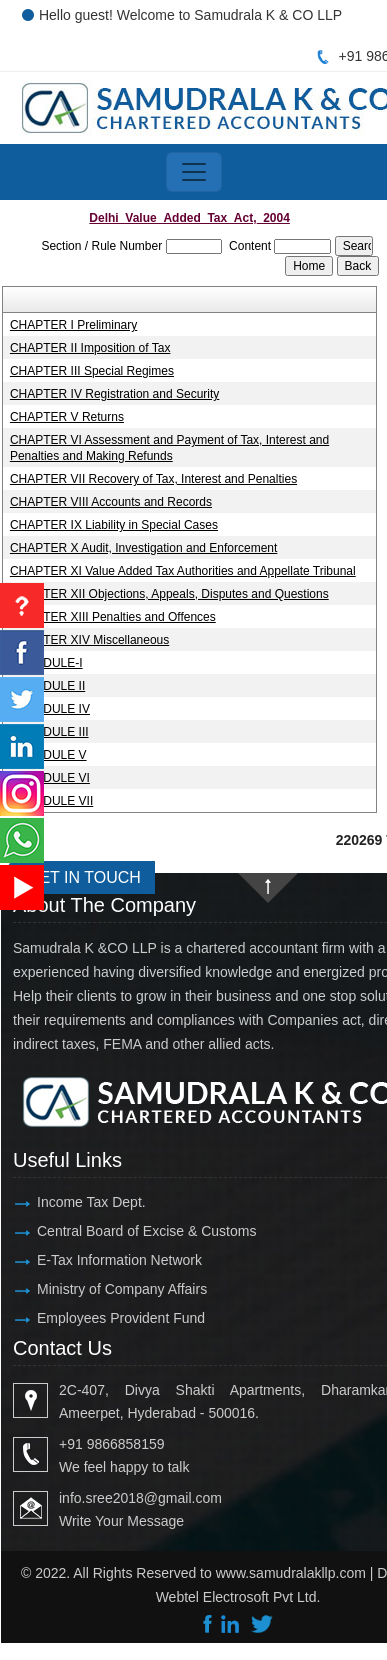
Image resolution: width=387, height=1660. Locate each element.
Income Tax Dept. (91, 1202)
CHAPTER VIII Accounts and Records (111, 502)
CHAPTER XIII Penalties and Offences (113, 617)
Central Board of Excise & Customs (146, 1231)
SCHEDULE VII (51, 801)
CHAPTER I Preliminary (73, 325)
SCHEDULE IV (50, 709)
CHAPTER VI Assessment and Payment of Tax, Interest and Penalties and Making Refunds (169, 448)
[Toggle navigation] (194, 172)
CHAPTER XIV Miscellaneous (89, 640)
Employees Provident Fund (121, 1318)
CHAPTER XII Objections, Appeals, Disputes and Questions (169, 594)
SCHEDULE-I (46, 663)
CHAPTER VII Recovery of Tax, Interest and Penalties (153, 479)
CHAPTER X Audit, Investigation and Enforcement (143, 548)
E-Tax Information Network (119, 1260)
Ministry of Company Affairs (122, 1289)
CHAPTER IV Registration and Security (114, 394)
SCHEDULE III (49, 732)
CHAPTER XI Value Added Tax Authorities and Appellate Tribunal (183, 571)
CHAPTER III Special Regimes (92, 371)
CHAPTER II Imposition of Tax (90, 348)
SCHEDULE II (47, 686)
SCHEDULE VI (50, 778)
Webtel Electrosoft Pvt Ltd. (238, 1597)
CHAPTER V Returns (67, 417)
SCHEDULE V (48, 755)
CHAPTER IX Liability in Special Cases (114, 525)
